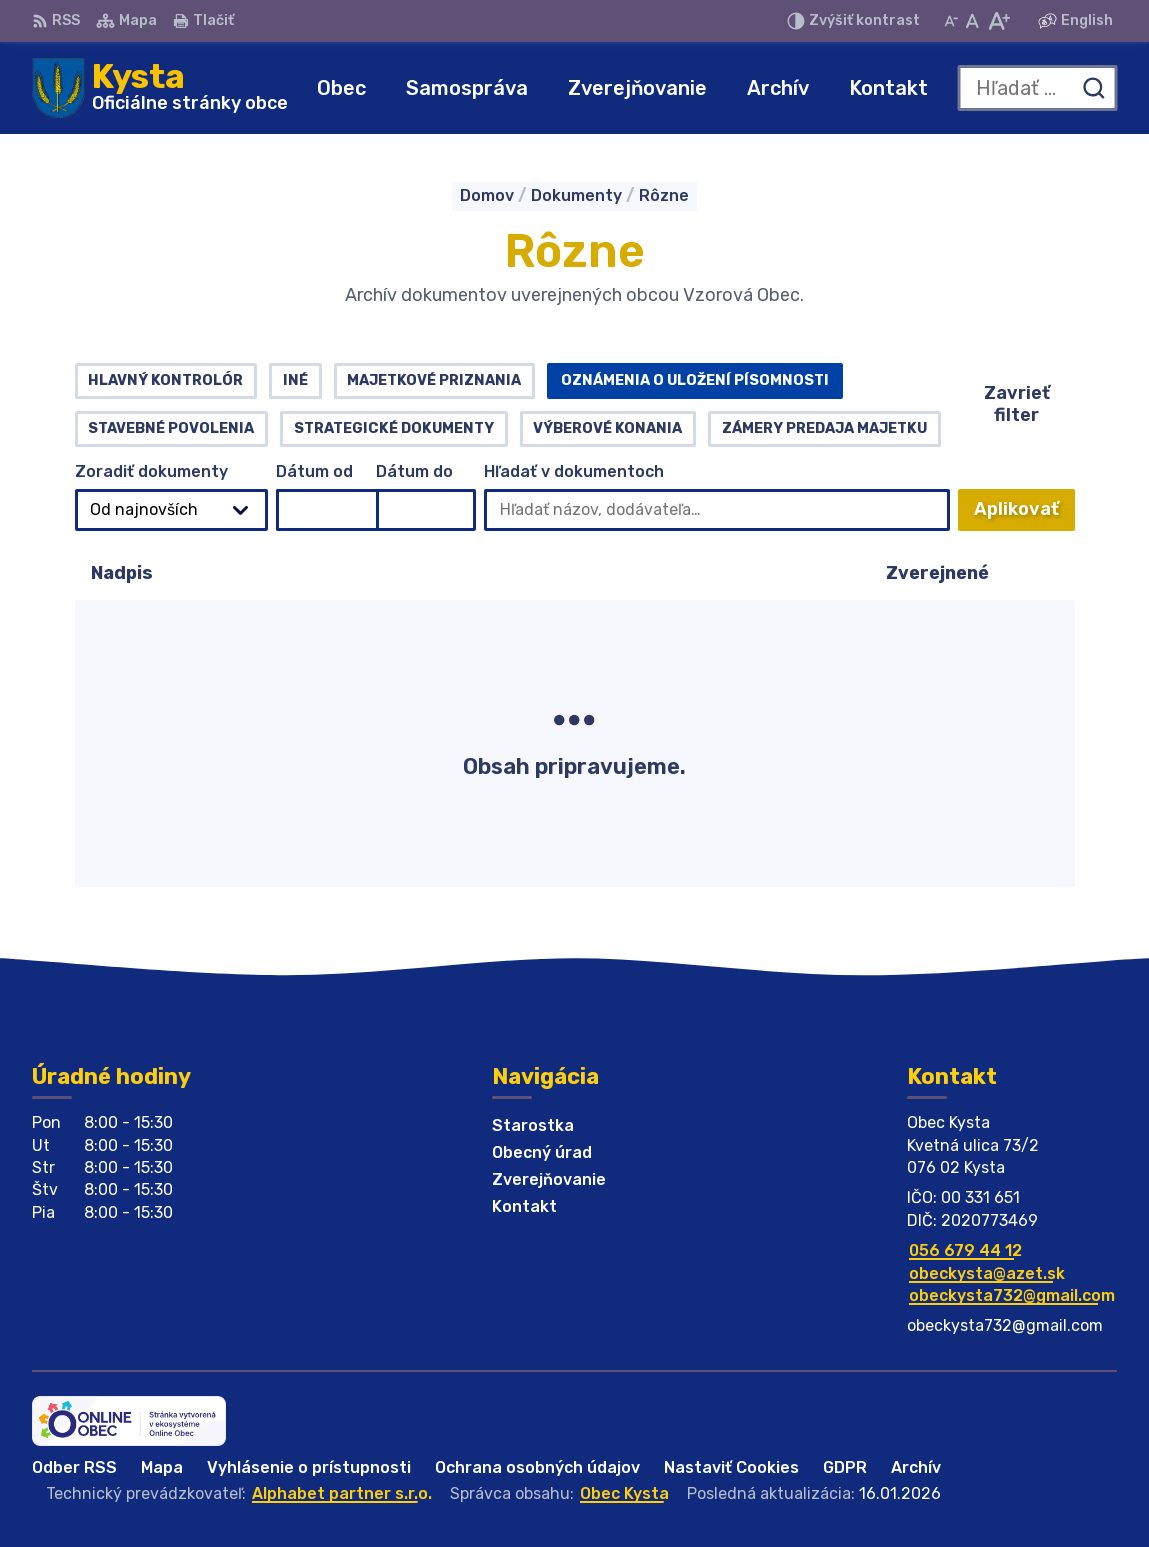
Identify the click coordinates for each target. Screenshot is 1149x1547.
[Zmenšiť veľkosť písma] (951, 21)
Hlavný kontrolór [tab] (165, 380)
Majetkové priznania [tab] (434, 380)
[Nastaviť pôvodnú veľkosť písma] (972, 21)
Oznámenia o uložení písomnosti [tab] (695, 380)
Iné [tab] (295, 380)
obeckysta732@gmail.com (1012, 1295)
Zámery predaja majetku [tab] (824, 428)
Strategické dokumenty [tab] (394, 428)
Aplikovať (1024, 514)
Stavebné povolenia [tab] (171, 428)
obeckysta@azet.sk (987, 1273)
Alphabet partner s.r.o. (342, 1493)
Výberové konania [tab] (607, 428)
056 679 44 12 (965, 1250)
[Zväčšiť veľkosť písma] (998, 21)
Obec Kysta (624, 1493)
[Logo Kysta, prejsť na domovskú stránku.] (160, 88)
